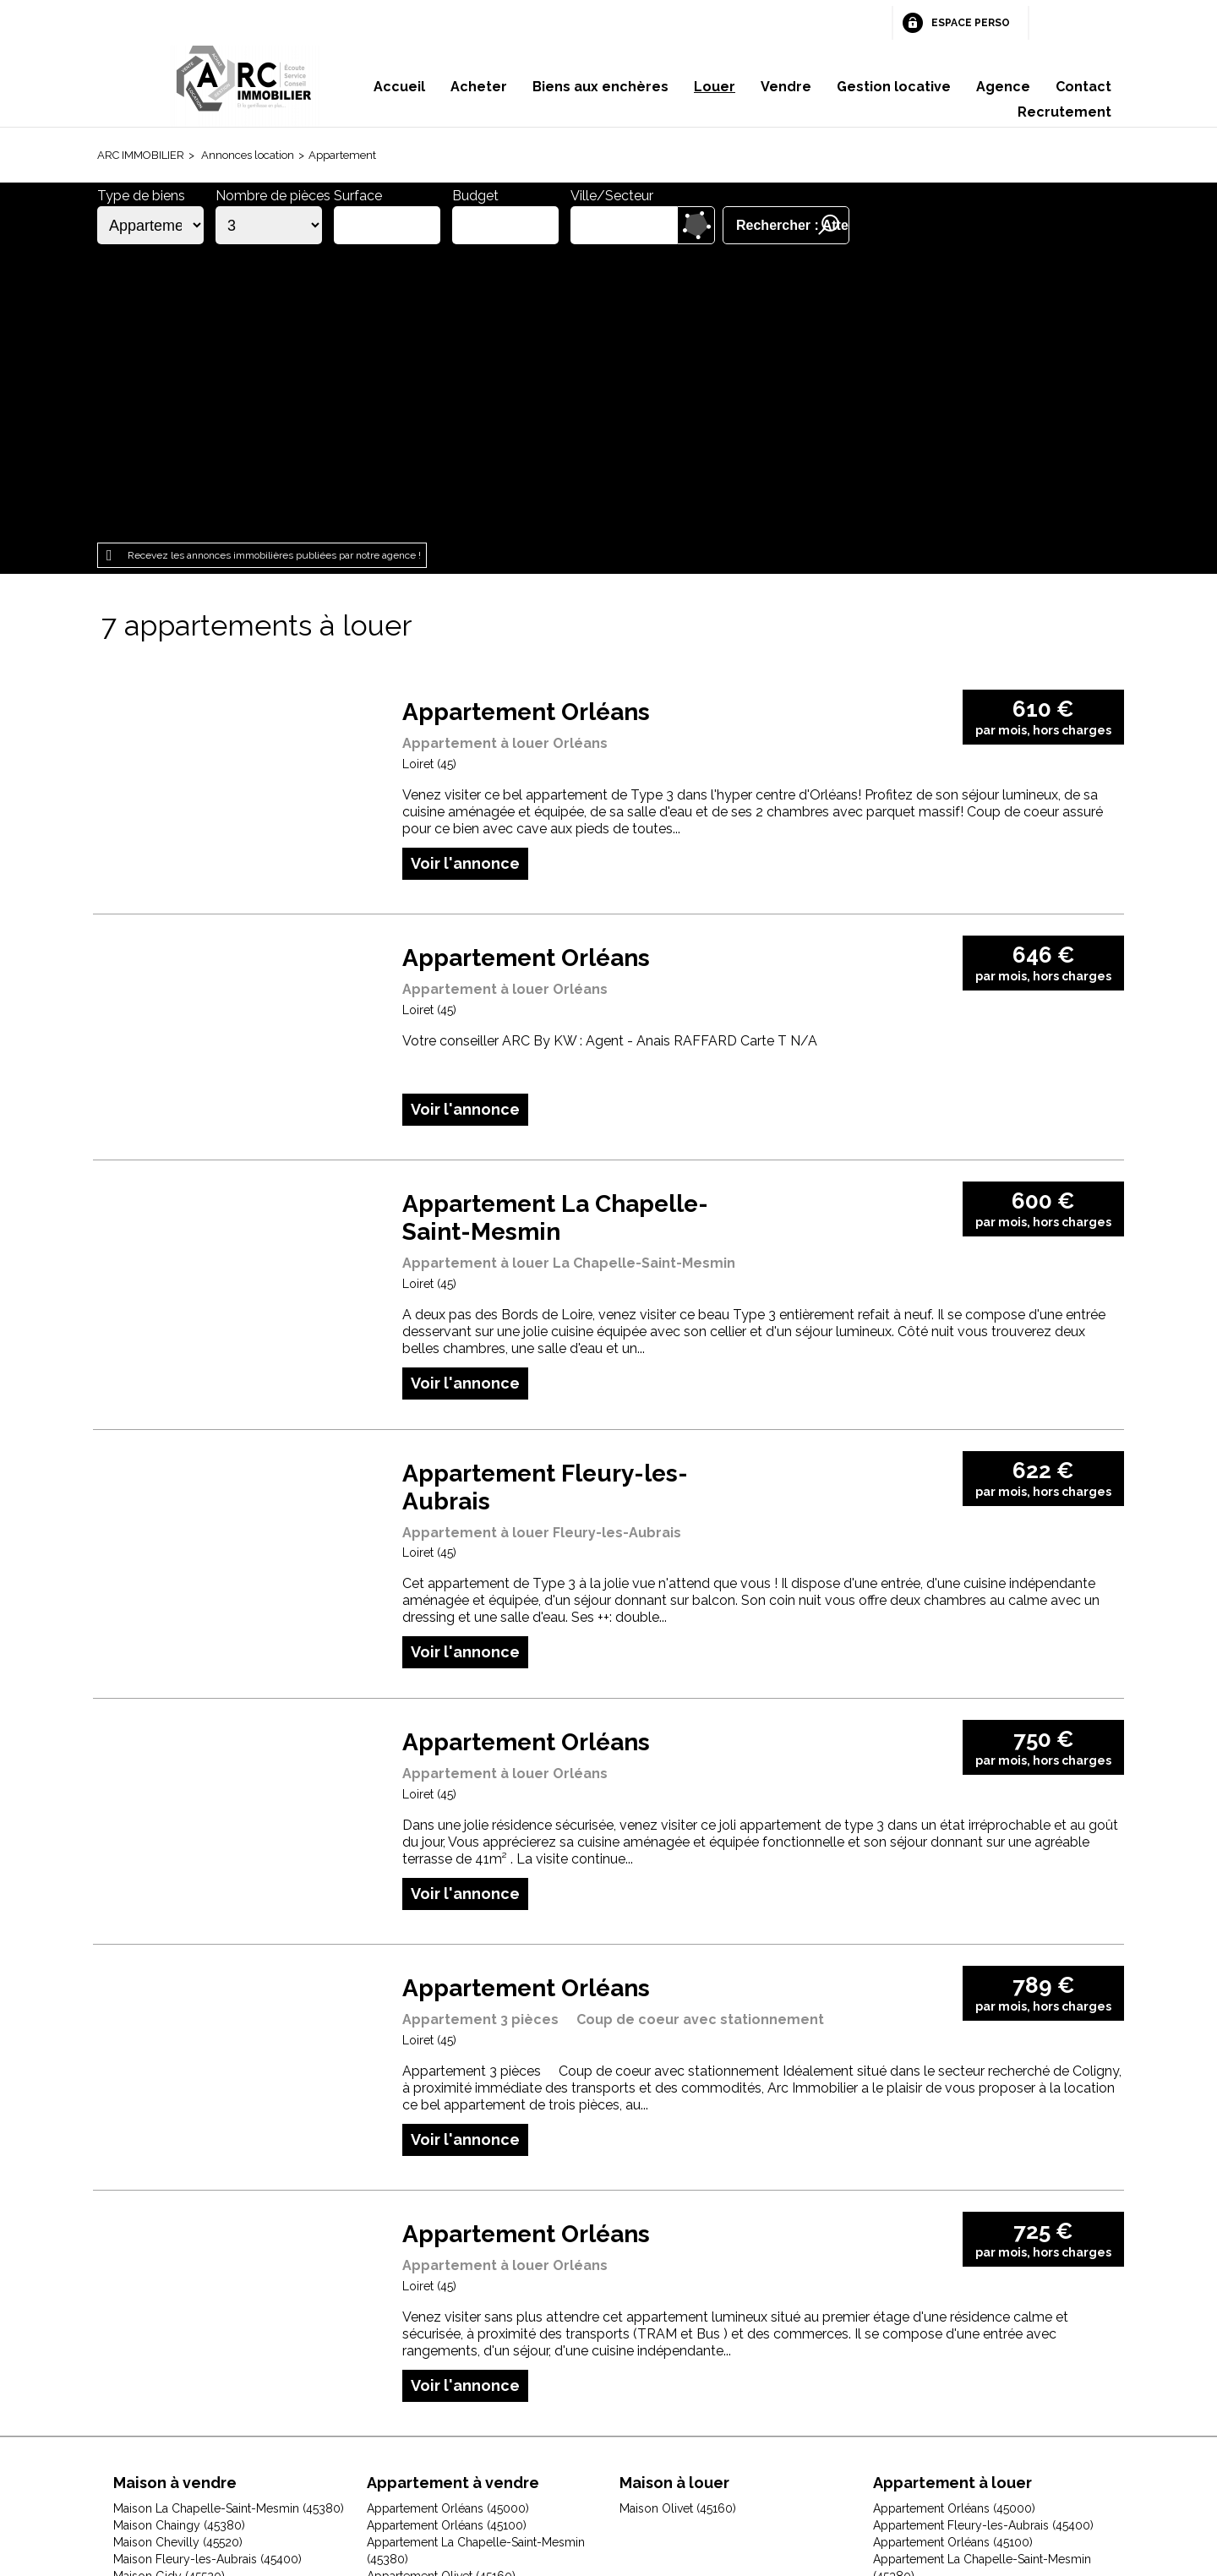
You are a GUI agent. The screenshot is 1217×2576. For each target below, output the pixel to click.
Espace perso (970, 23)
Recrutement (1064, 112)
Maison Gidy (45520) (169, 2288)
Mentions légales (388, 2469)
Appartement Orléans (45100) (447, 2238)
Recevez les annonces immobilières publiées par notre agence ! (274, 268)
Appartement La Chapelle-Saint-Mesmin (555, 930)
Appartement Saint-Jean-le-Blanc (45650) (985, 2356)
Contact (1083, 87)
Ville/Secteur (611, 196)
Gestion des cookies (810, 2469)
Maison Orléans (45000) (178, 2373)
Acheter (478, 87)
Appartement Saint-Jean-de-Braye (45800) (482, 2305)
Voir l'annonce (465, 575)
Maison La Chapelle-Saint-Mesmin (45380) (228, 2221)
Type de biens (141, 196)
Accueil (399, 87)
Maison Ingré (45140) (169, 2322)
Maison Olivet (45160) (171, 2356)
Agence (1003, 87)
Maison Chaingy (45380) (179, 2238)
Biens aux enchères (600, 87)
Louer (714, 87)
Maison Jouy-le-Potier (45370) (195, 2339)
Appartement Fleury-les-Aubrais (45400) (983, 2238)
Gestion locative (894, 87)
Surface (358, 196)
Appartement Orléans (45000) (448, 2221)
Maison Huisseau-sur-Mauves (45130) (213, 2305)
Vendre (786, 87)
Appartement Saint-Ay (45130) (953, 2305)
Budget (475, 196)
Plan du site (583, 2469)
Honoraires (495, 2469)
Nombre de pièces (273, 196)
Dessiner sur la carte (696, 225)
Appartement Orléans (526, 425)
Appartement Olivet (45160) (441, 2288)
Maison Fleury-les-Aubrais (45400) (207, 2272)
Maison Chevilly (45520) (178, 2255)
